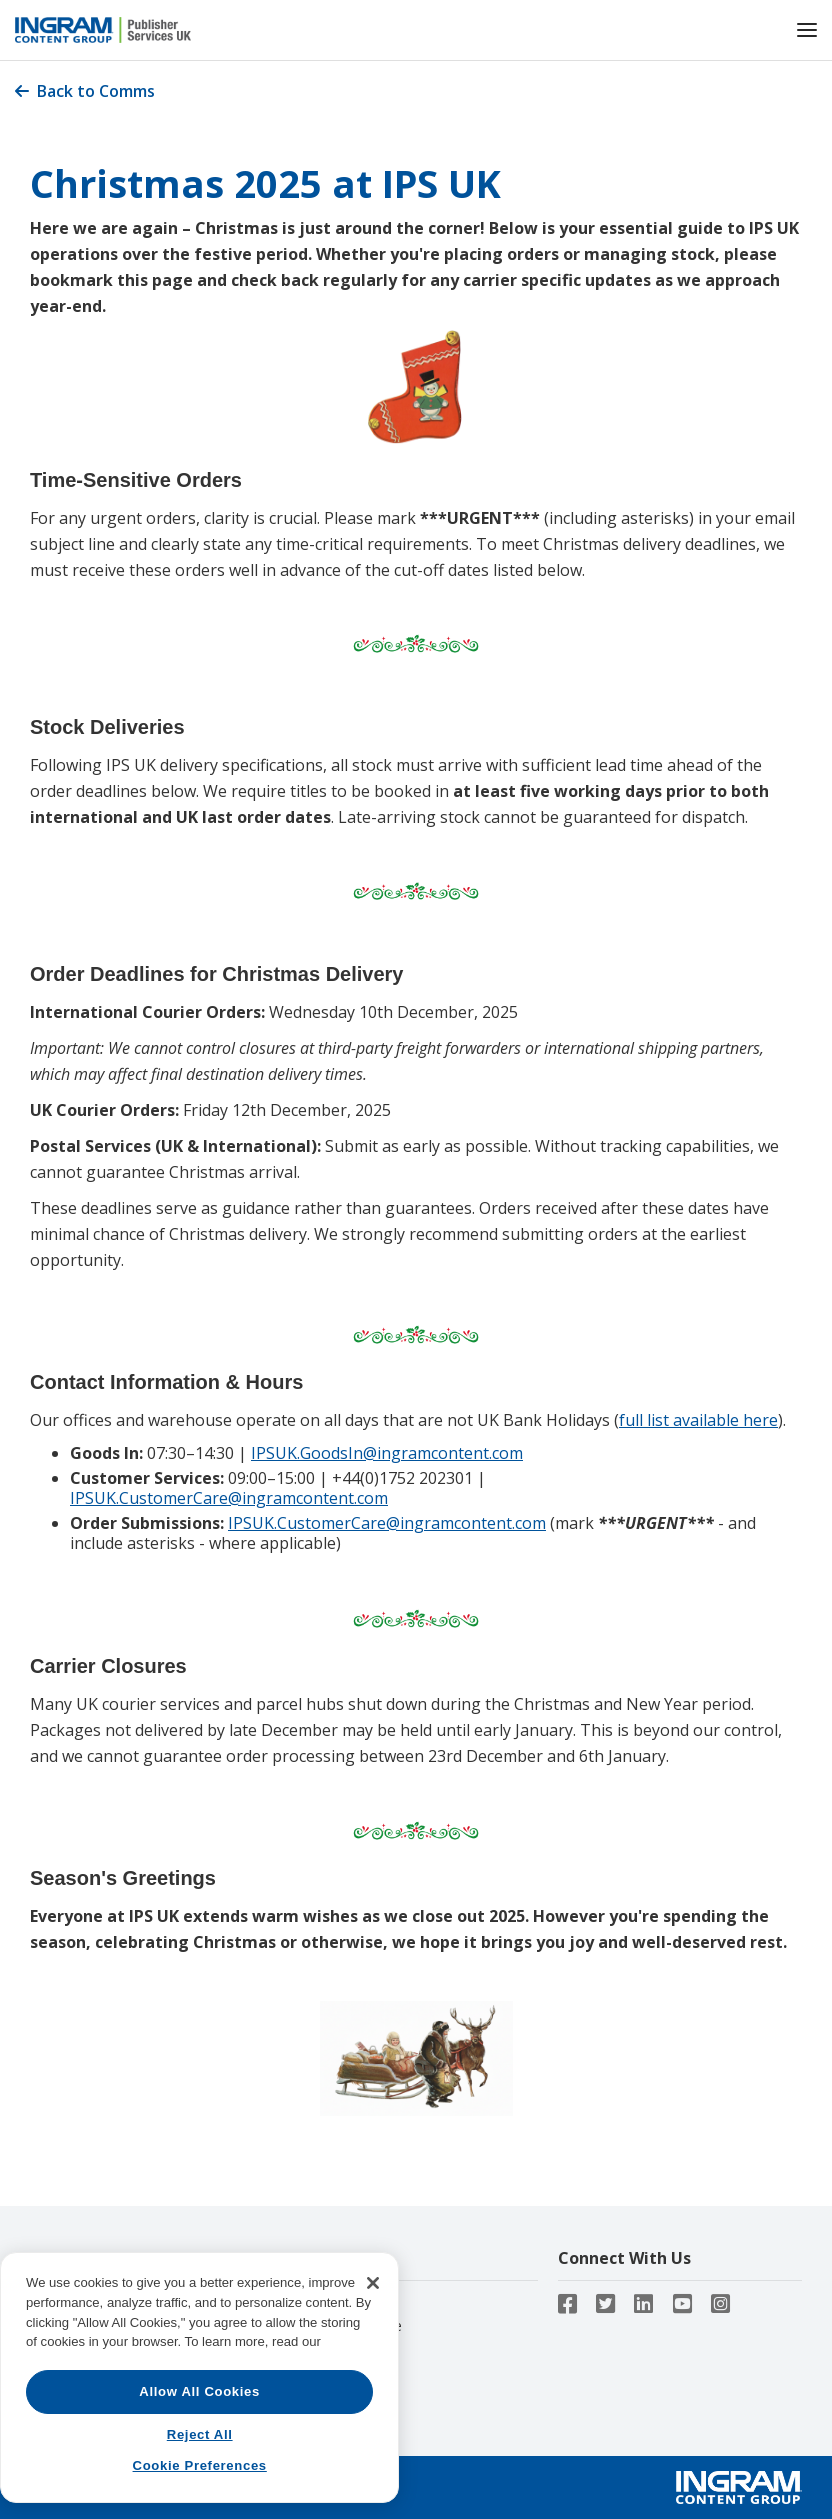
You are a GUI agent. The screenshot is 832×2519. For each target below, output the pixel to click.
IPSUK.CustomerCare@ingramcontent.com (229, 1498)
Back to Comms (85, 91)
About (49, 2300)
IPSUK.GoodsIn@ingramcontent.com (387, 1453)
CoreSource (332, 2300)
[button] (807, 29)
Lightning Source (348, 2325)
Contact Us (66, 2325)
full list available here (698, 1420)
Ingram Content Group (103, 2350)
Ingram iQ (326, 2350)
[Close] (373, 2391)
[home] (396, 30)
